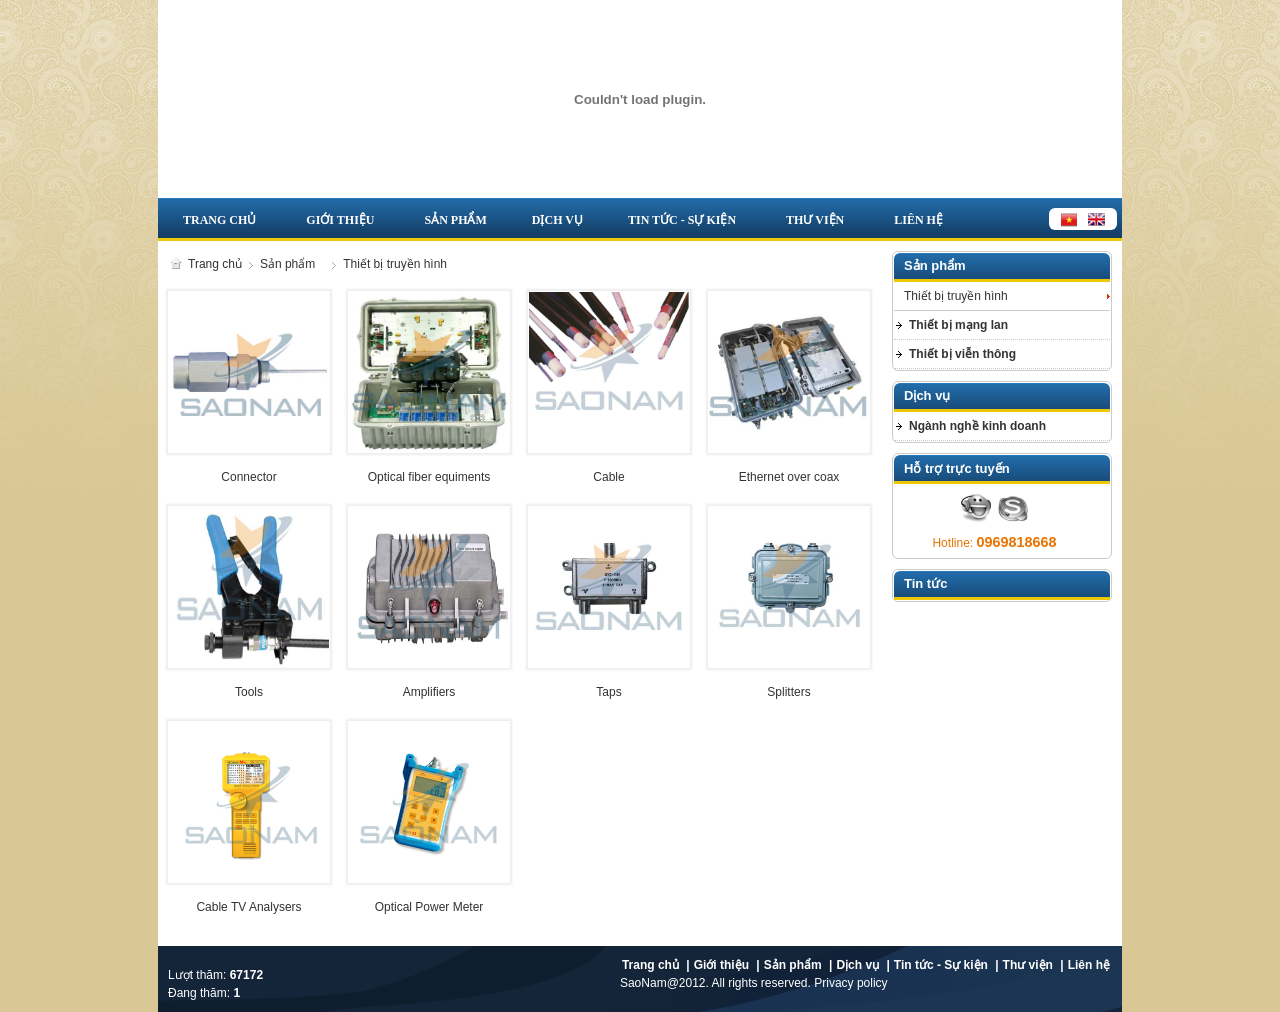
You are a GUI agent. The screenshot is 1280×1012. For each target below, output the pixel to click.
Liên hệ (918, 220)
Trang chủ (219, 220)
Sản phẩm (455, 220)
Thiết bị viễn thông (962, 354)
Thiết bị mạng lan (958, 325)
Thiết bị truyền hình (395, 264)
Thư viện (815, 220)
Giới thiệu (340, 220)
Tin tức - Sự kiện (682, 220)
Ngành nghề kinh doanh (977, 426)
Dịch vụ (557, 220)
